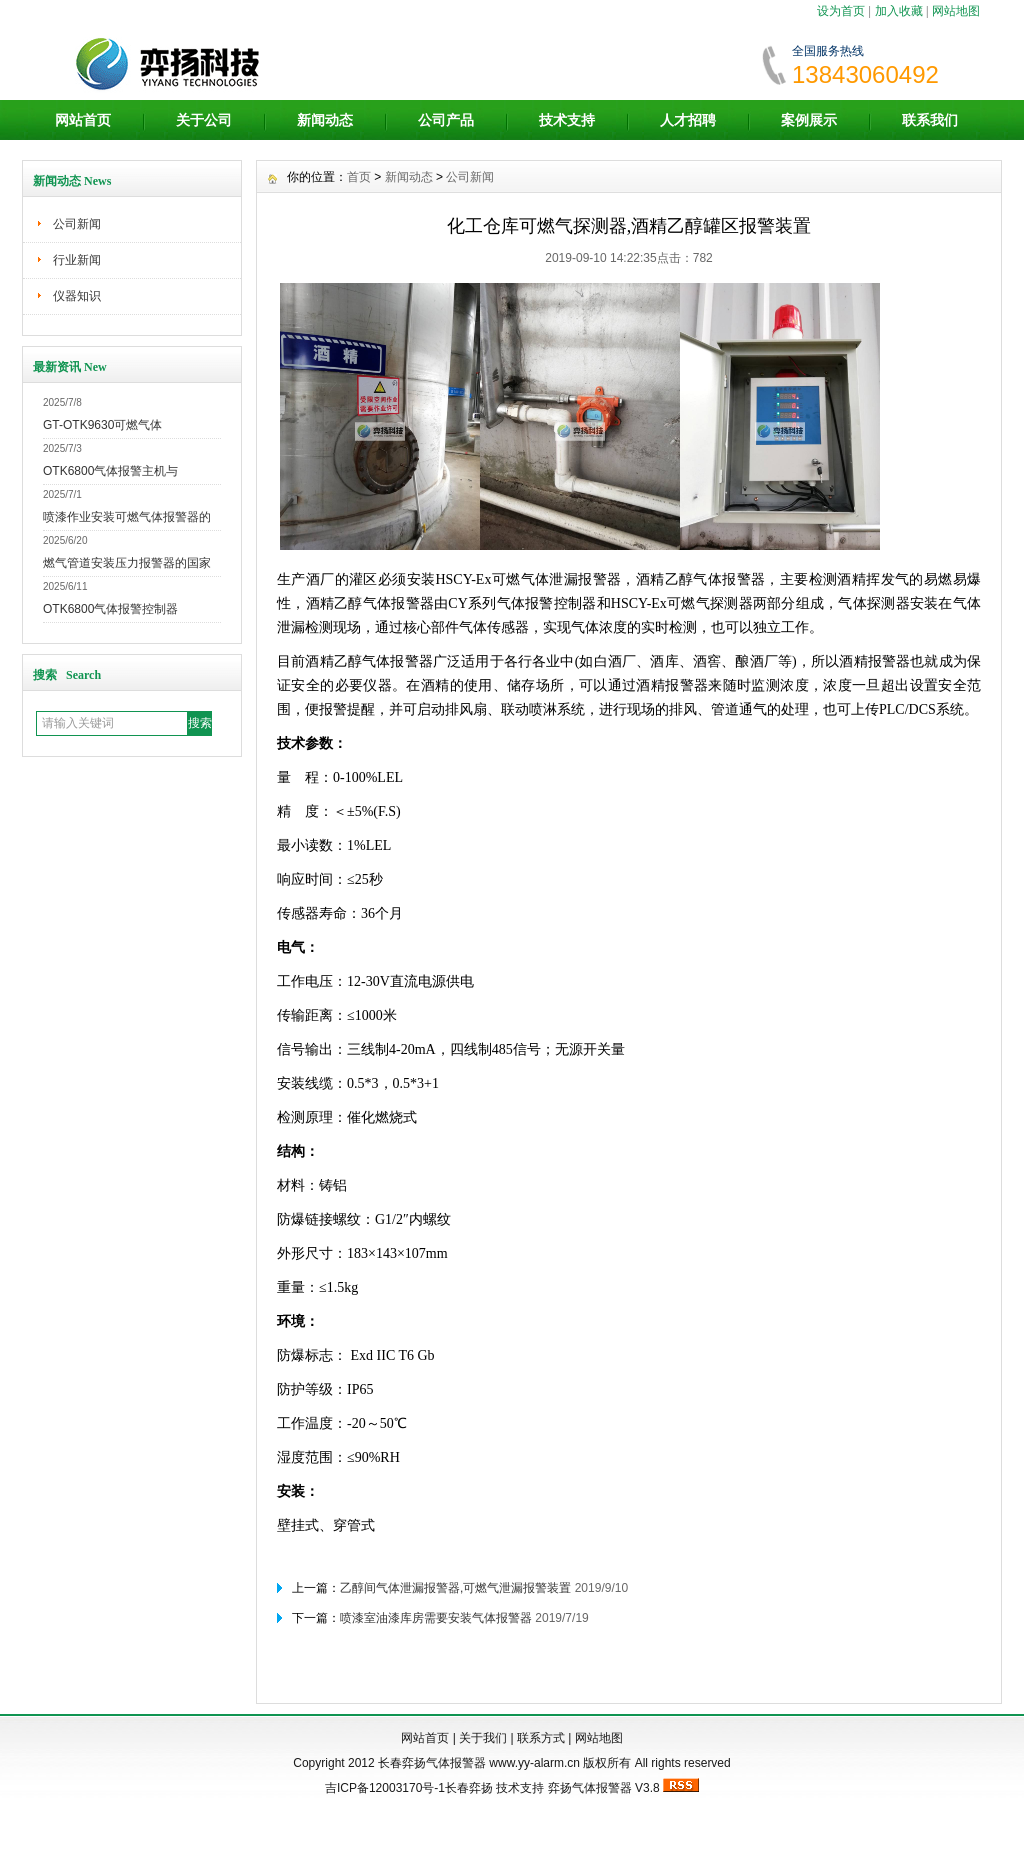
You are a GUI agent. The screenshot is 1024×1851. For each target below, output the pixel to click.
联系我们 (930, 120)
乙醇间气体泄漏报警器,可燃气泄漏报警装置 (455, 1588)
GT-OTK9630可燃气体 (102, 425)
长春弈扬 (469, 1788)
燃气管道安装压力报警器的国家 (127, 563)
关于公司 (204, 120)
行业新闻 (77, 260)
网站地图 (956, 11)
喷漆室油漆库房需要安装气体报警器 (436, 1618)
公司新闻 (77, 224)
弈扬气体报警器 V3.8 (604, 1788)
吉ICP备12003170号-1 (385, 1788)
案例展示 (809, 120)
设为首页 (841, 11)
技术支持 (567, 120)
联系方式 (541, 1738)
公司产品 (446, 120)
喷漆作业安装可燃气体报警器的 (127, 517)
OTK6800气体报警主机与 (110, 471)
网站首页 (83, 120)
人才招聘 (688, 120)
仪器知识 (77, 296)
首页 (359, 177)
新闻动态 (325, 120)
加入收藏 (899, 11)
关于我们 (483, 1738)
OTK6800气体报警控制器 (110, 609)
